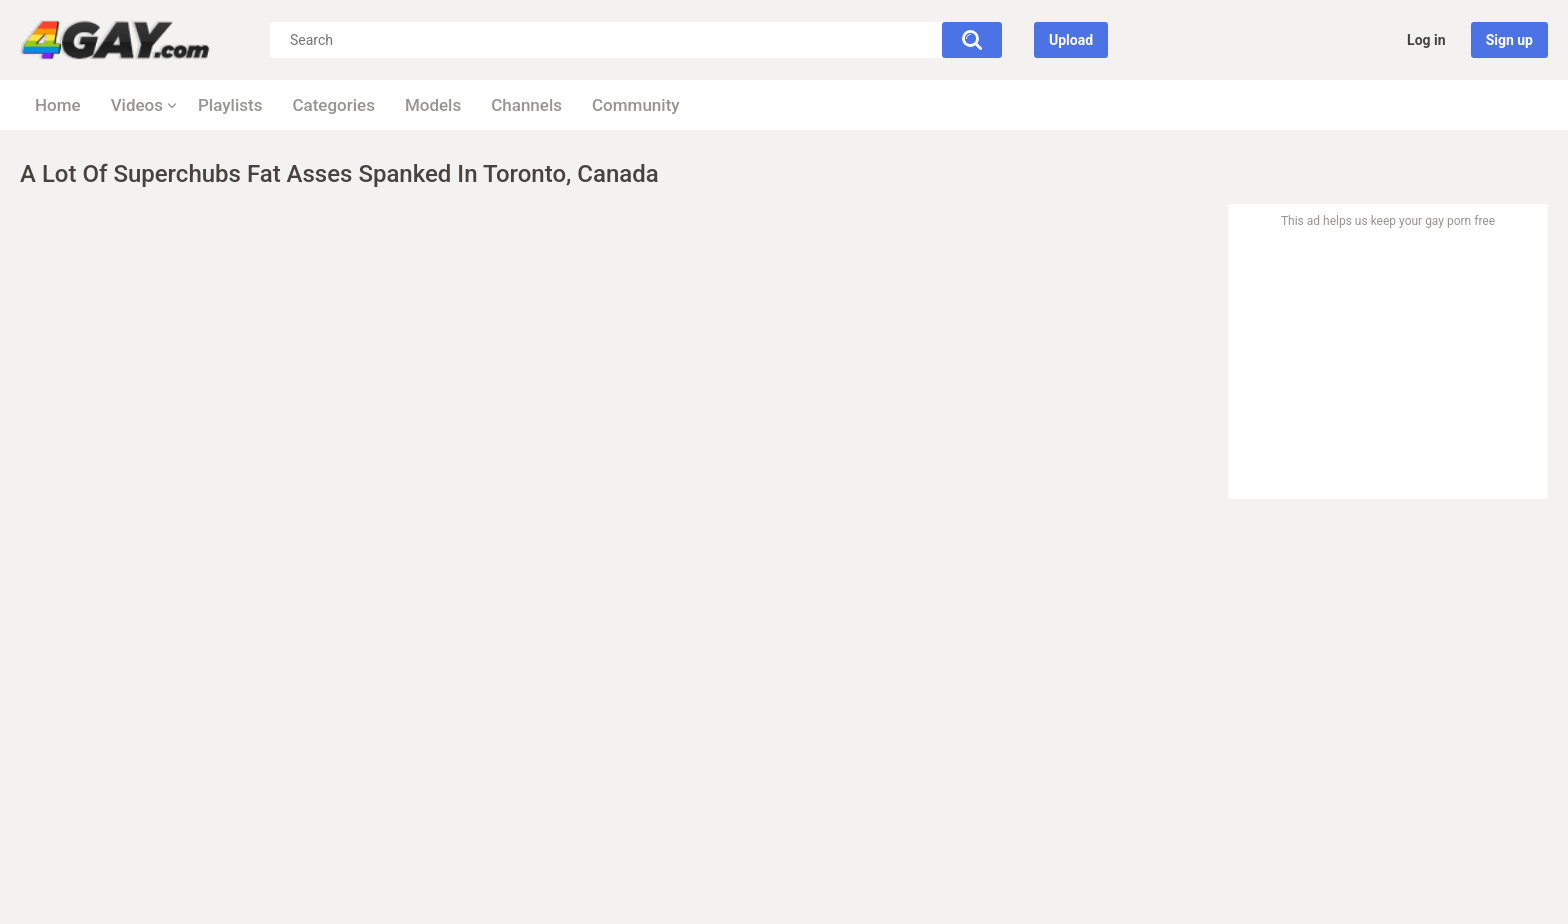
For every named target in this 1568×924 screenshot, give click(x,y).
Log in (1426, 40)
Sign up (1509, 40)
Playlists (230, 105)
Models (433, 105)
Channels (526, 105)
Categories (333, 105)
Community (636, 105)
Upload (1071, 40)
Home (58, 105)
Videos (137, 105)
